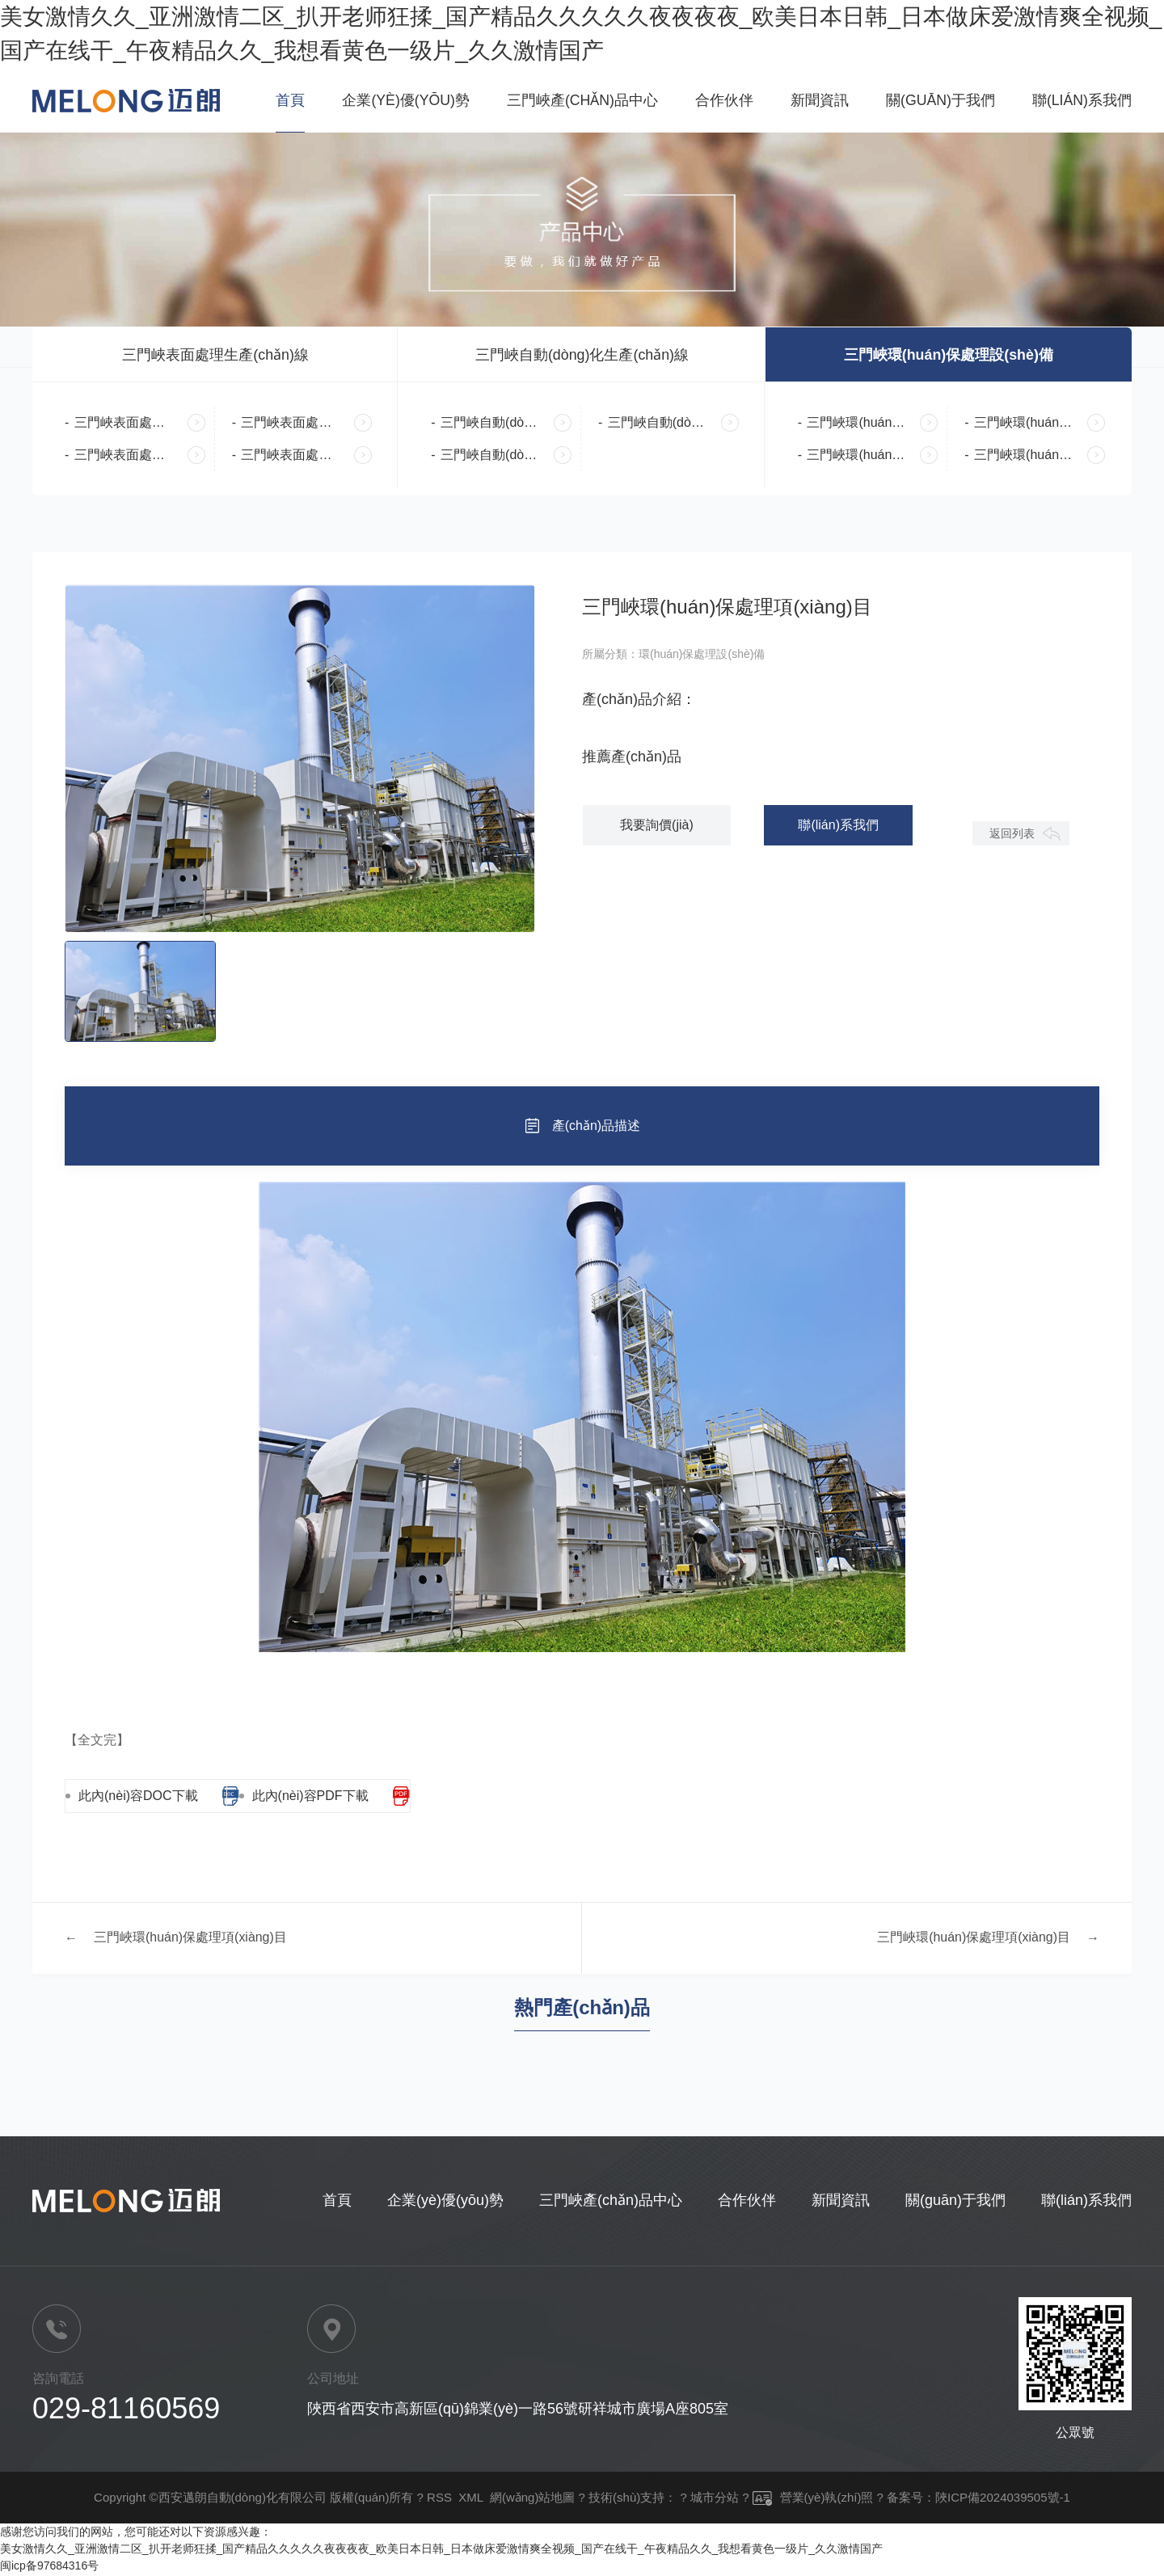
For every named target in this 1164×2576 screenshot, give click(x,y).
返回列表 (1011, 834)
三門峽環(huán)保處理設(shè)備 (948, 356)
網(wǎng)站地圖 (533, 2499)
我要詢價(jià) (654, 826)
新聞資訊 (818, 100)
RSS (439, 2499)
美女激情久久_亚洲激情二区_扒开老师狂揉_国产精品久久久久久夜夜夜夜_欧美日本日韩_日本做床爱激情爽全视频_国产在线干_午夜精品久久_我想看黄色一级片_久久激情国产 (441, 2550)
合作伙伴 (723, 100)
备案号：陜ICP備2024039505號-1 (978, 2499)
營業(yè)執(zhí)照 (813, 2499)
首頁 (286, 100)
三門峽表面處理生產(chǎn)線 (215, 356)
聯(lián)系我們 (1081, 100)
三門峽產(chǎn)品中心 (580, 100)
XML (470, 2499)
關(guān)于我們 (939, 100)
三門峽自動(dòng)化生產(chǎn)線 (581, 356)
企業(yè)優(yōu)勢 (402, 100)
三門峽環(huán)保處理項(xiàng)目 (190, 1939)
